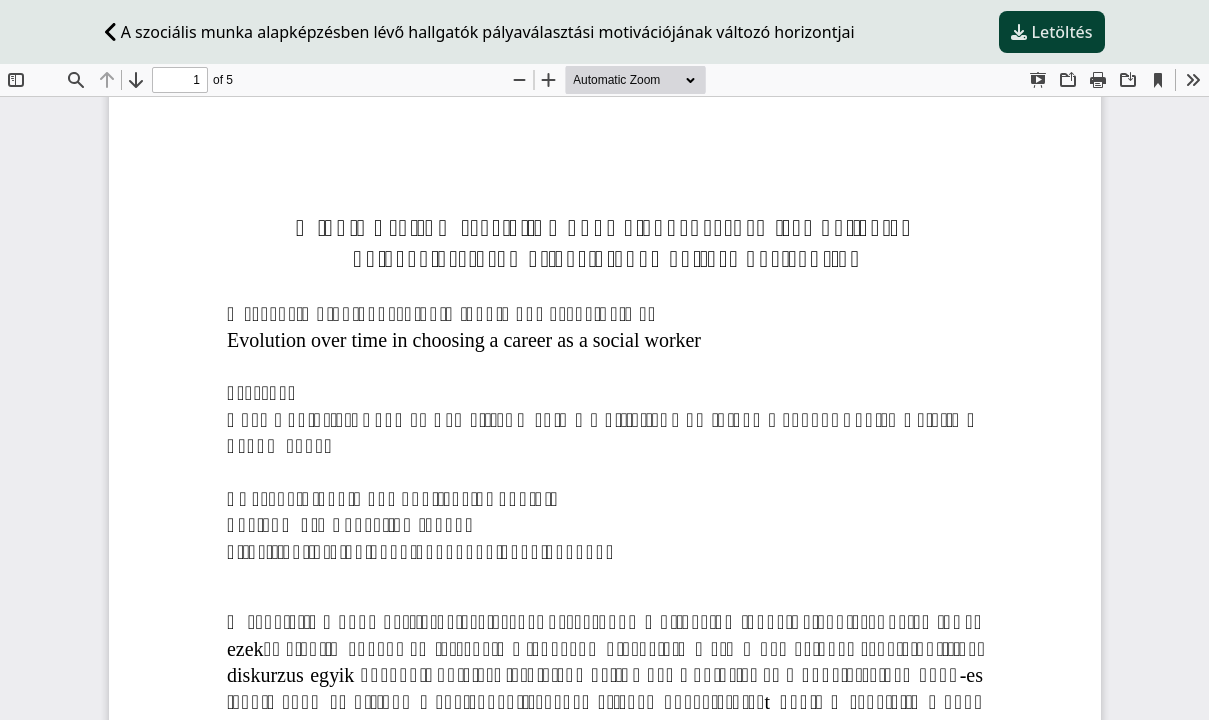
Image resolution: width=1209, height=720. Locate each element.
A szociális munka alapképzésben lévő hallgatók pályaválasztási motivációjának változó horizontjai (480, 32)
